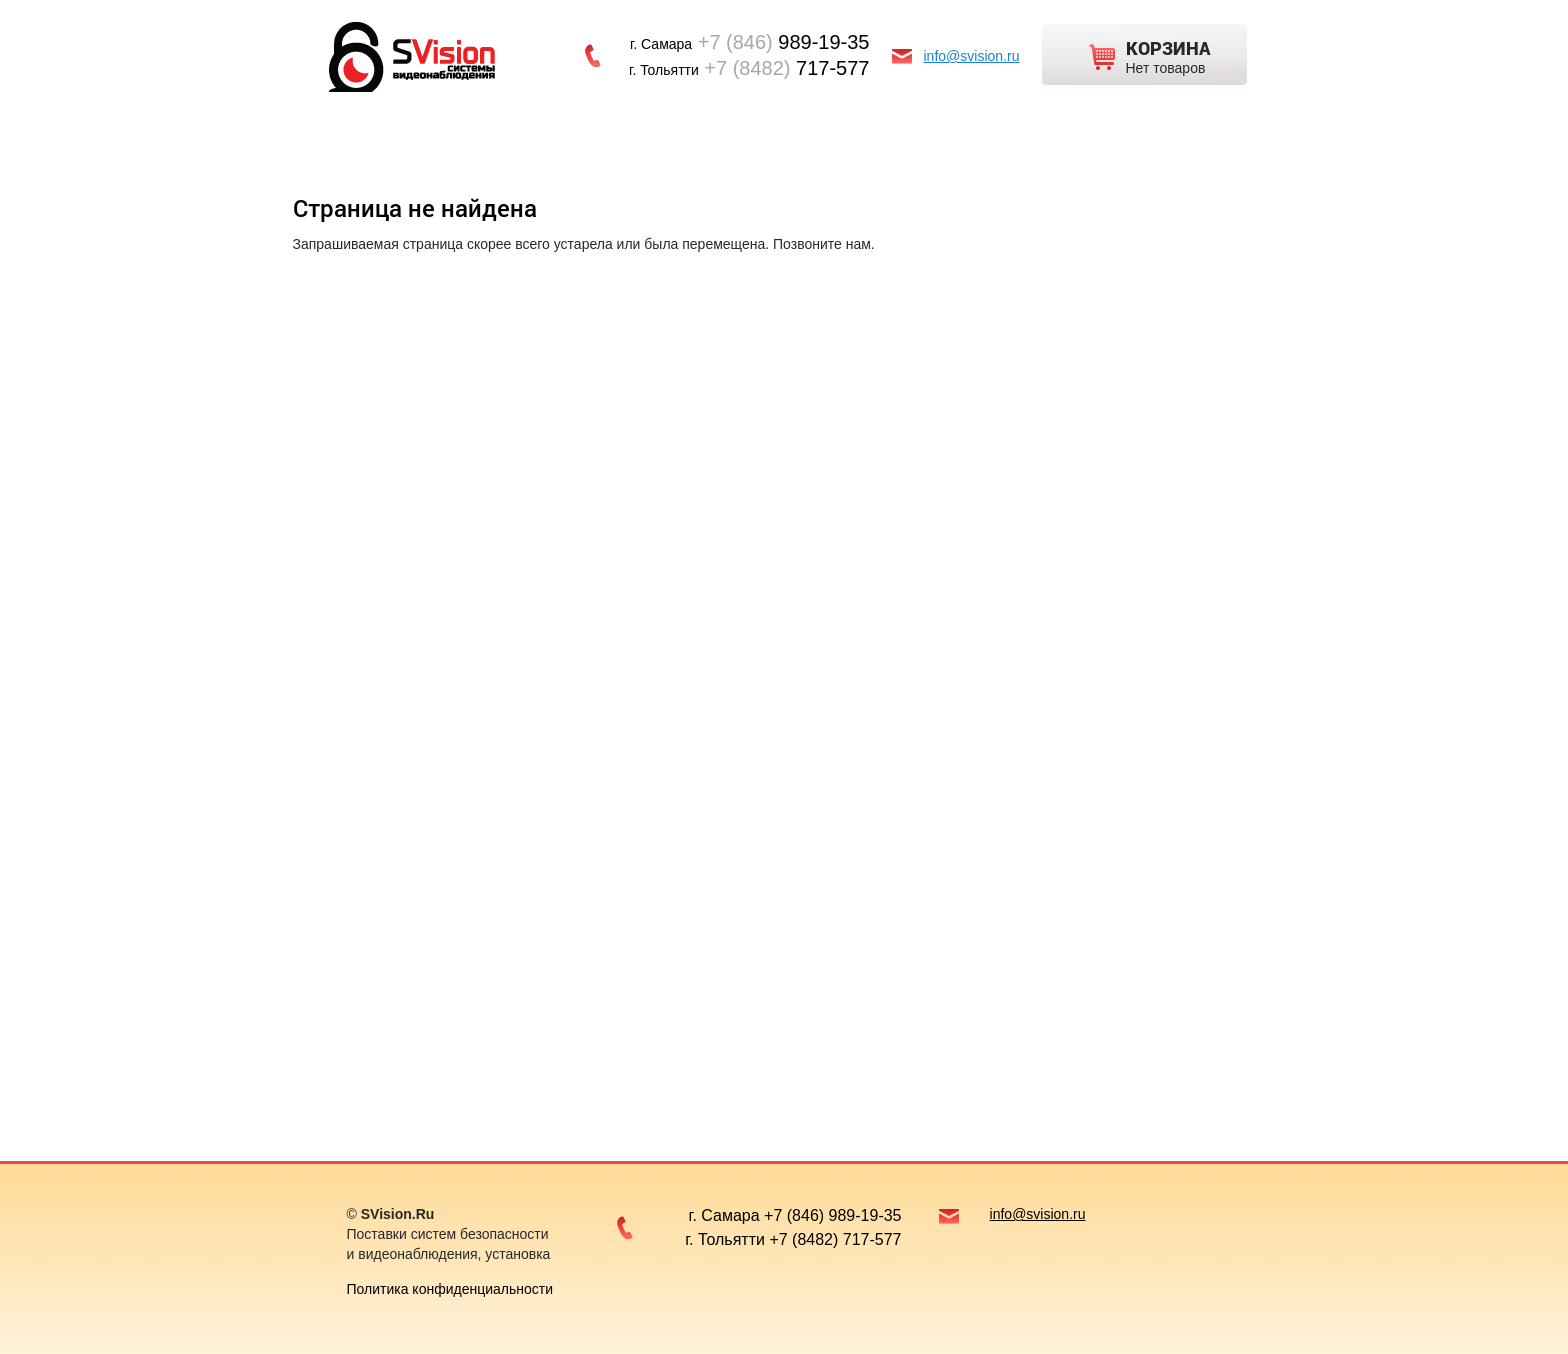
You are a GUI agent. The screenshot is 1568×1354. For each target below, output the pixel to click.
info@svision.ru (972, 56)
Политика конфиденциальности (450, 1289)
